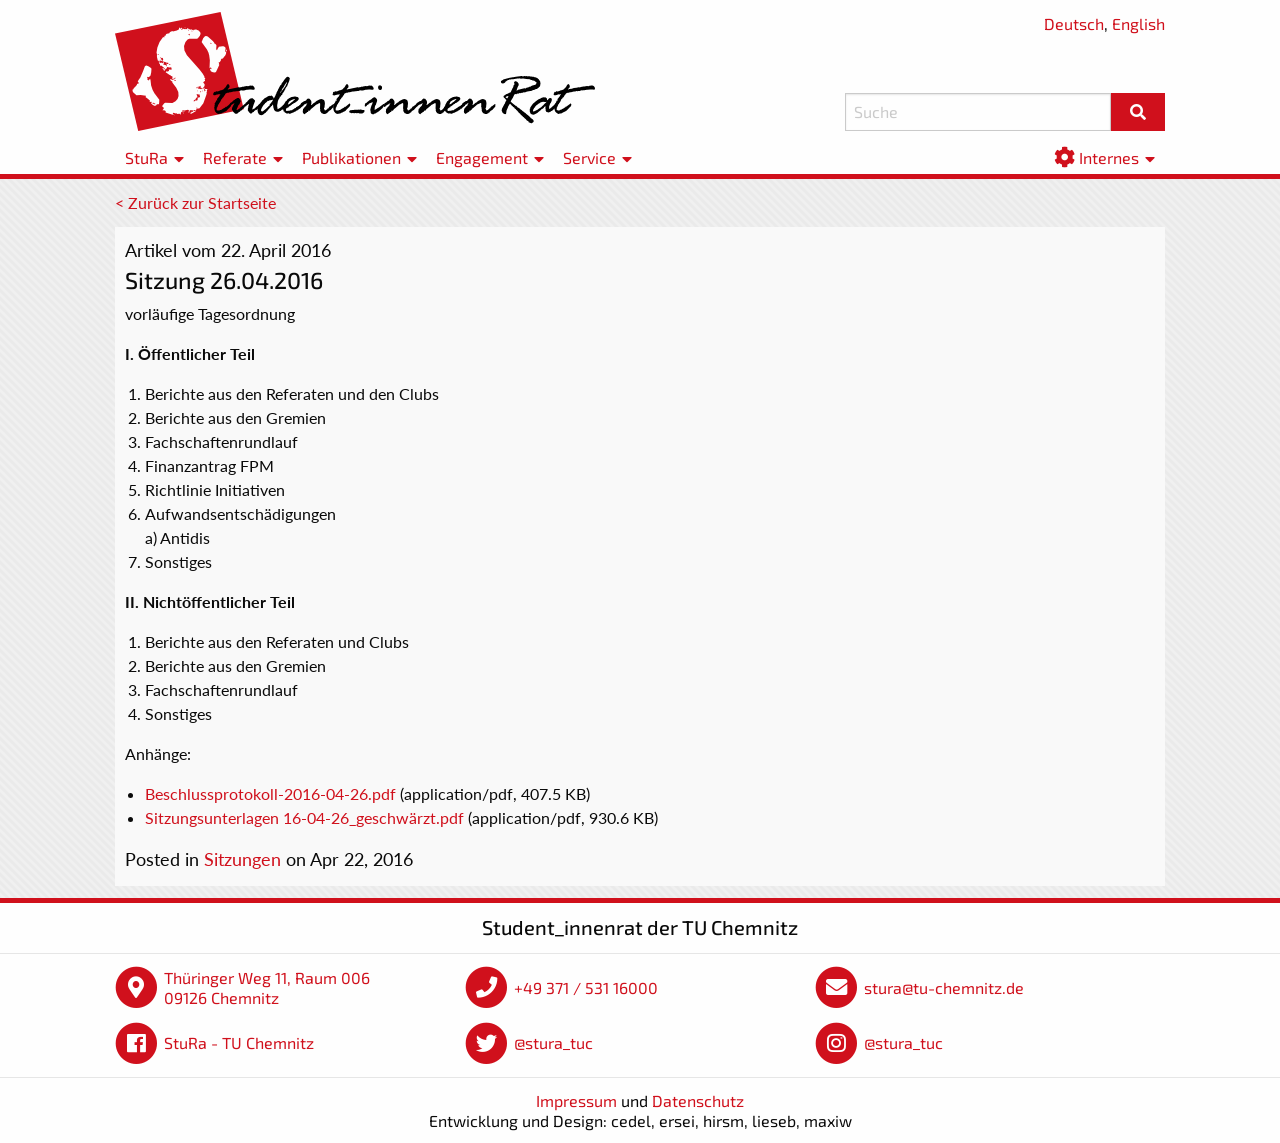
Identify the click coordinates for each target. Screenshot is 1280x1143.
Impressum (576, 1100)
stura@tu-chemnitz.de (944, 987)
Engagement (482, 157)
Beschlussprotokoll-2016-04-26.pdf (270, 793)
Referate (235, 157)
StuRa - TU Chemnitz (239, 1042)
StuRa (146, 157)
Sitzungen (242, 859)
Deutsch (1074, 23)
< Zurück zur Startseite (195, 202)
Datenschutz (698, 1100)
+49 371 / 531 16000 (586, 987)
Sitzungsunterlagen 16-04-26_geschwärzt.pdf (304, 817)
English (1138, 23)
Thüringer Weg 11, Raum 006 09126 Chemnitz (267, 987)
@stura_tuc (553, 1042)
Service (589, 157)
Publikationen (351, 157)
